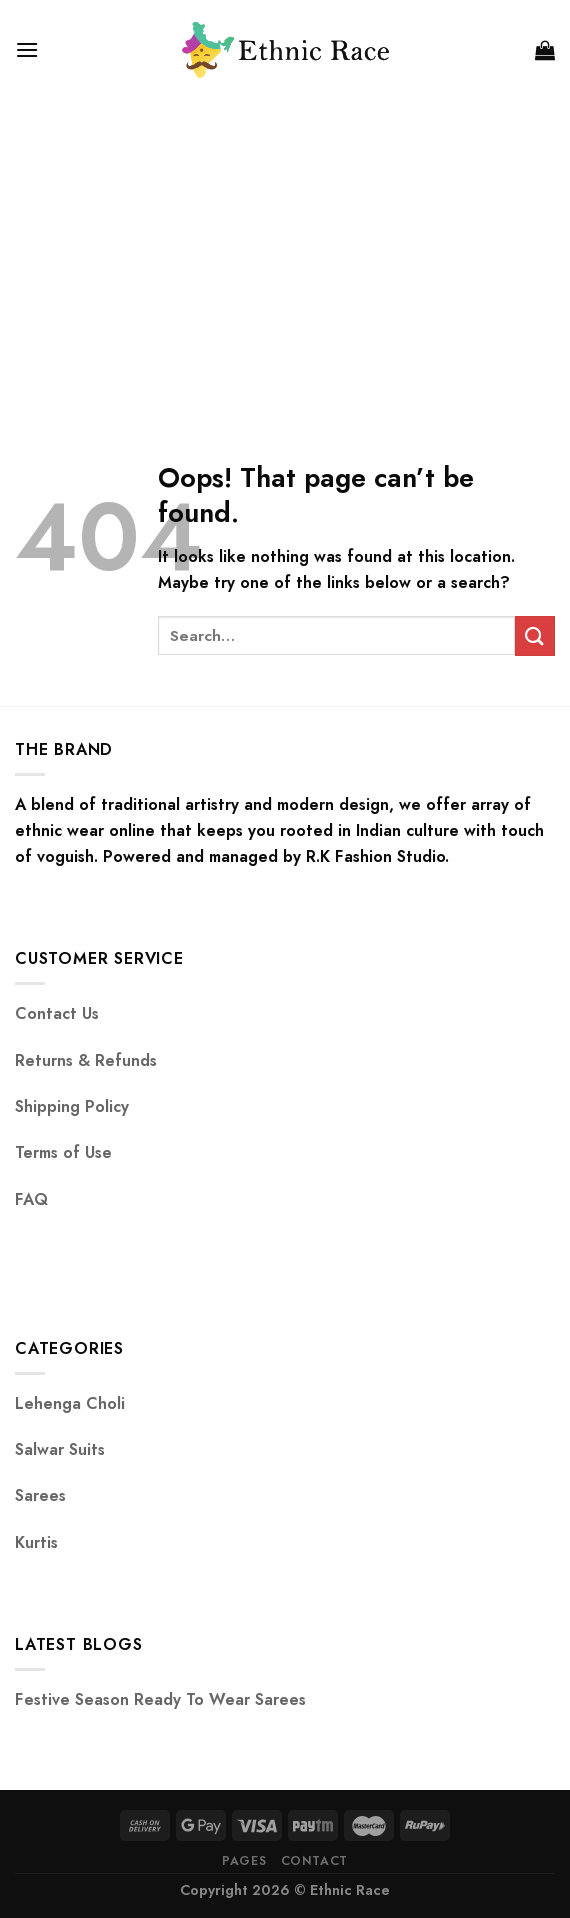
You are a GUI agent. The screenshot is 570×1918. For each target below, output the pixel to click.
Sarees (40, 1495)
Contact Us (57, 1013)
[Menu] (27, 49)
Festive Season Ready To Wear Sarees (160, 1699)
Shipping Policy (72, 1106)
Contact (314, 1861)
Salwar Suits (60, 1449)
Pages (244, 1861)
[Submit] (535, 635)
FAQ (31, 1199)
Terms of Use (63, 1152)
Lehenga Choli (70, 1403)
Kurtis (36, 1542)
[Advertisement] (285, 250)
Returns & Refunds (86, 1060)
